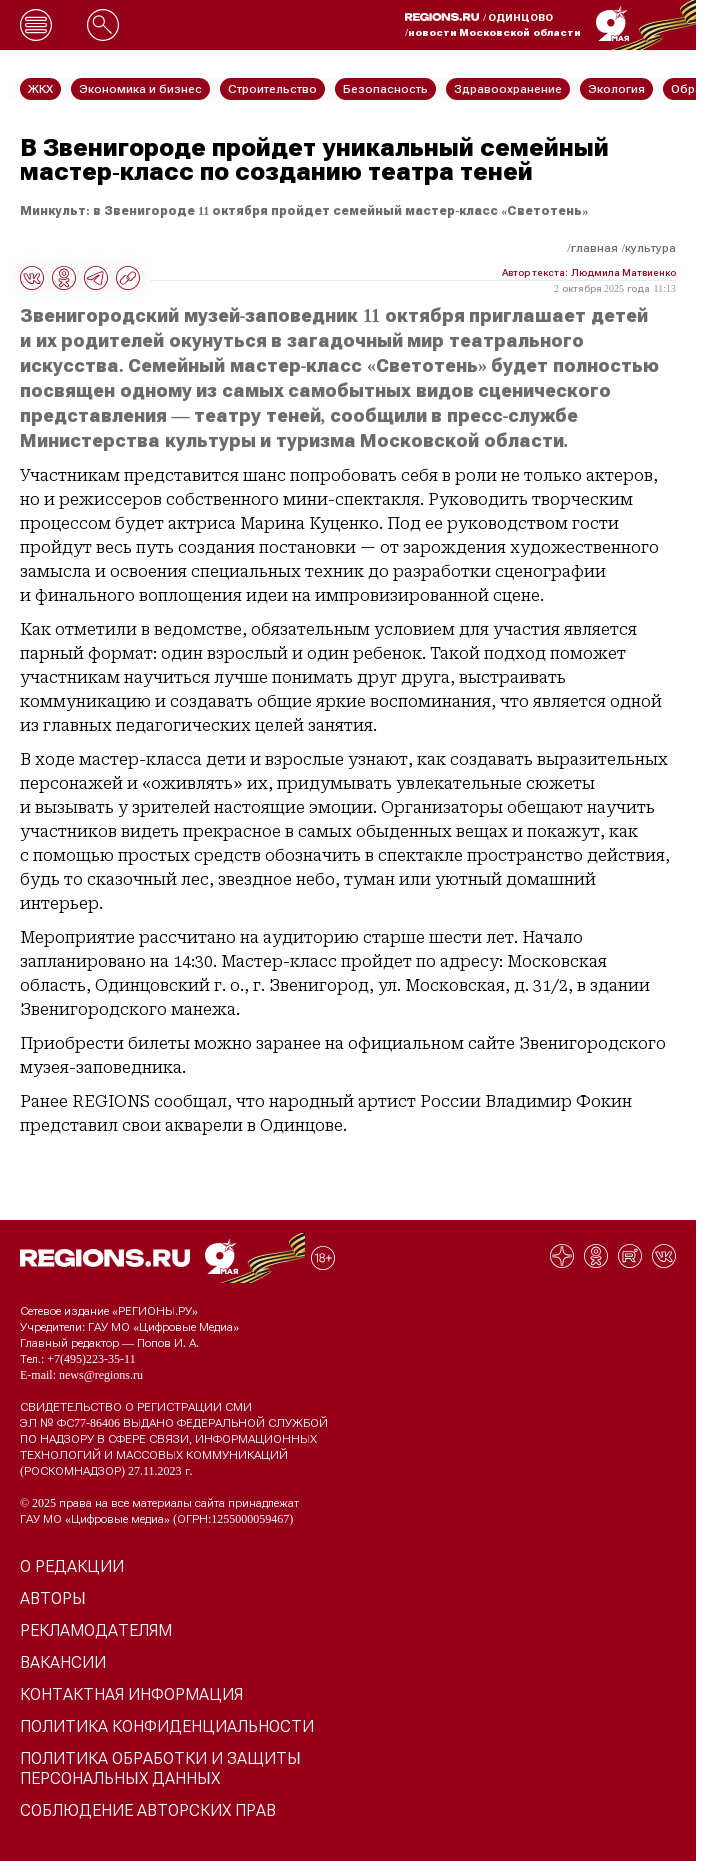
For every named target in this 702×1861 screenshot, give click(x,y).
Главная (594, 248)
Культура (650, 248)
